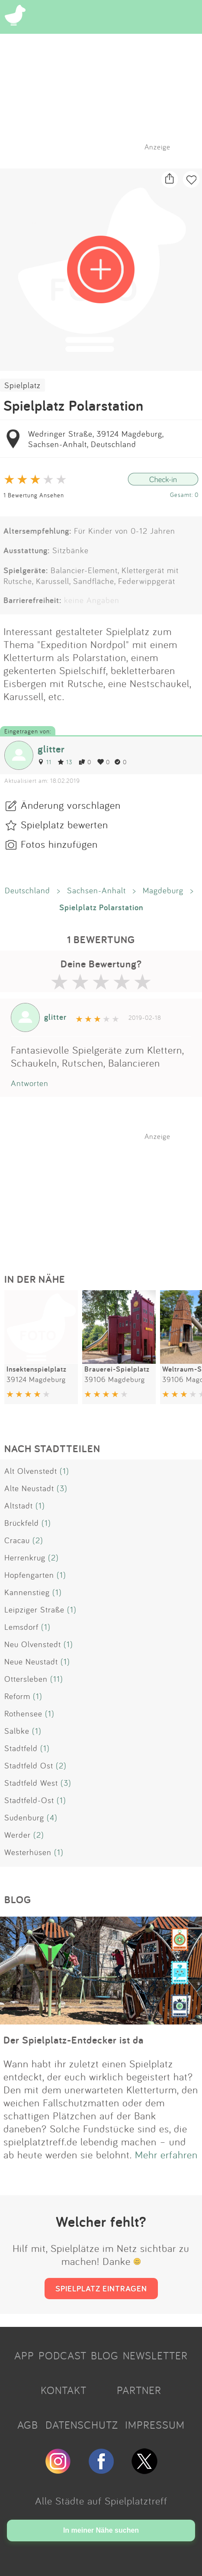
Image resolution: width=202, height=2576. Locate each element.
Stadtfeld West (31, 1783)
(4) (52, 1817)
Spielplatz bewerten (64, 824)
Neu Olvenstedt (32, 1644)
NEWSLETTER (155, 2355)
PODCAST (62, 2355)
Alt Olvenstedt (30, 1471)
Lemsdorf (21, 1627)
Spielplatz (22, 385)
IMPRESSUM (155, 2425)
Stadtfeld (21, 1748)
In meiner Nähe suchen (101, 2530)
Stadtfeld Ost (28, 1765)
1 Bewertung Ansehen (33, 495)
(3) (62, 1488)
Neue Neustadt (31, 1661)
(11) (56, 1679)
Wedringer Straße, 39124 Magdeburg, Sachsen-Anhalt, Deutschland (96, 438)
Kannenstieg (27, 1592)
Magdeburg (163, 890)
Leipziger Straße (34, 1609)
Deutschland (27, 890)
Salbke (16, 1731)
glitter (51, 749)
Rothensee (23, 1713)
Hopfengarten (29, 1575)
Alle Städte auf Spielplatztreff (101, 2500)
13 (65, 762)
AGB (27, 2425)
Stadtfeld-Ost (29, 1800)
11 (44, 762)
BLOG (105, 2355)
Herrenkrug (24, 1557)
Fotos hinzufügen (59, 843)
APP (24, 2355)
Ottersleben (26, 1679)
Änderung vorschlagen (71, 804)
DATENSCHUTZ (81, 2425)
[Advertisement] (105, 1195)
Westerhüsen (27, 1852)
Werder (17, 1835)
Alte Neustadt (29, 1488)
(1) (64, 1471)
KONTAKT (64, 2390)
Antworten (29, 1083)
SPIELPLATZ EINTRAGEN (101, 2288)
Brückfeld (21, 1523)
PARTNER (139, 2390)
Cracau (17, 1540)
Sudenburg (24, 1817)
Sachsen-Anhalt (96, 890)
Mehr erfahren (166, 2154)
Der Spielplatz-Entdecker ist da (73, 2040)
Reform (17, 1696)
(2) (37, 1540)
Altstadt (18, 1505)
